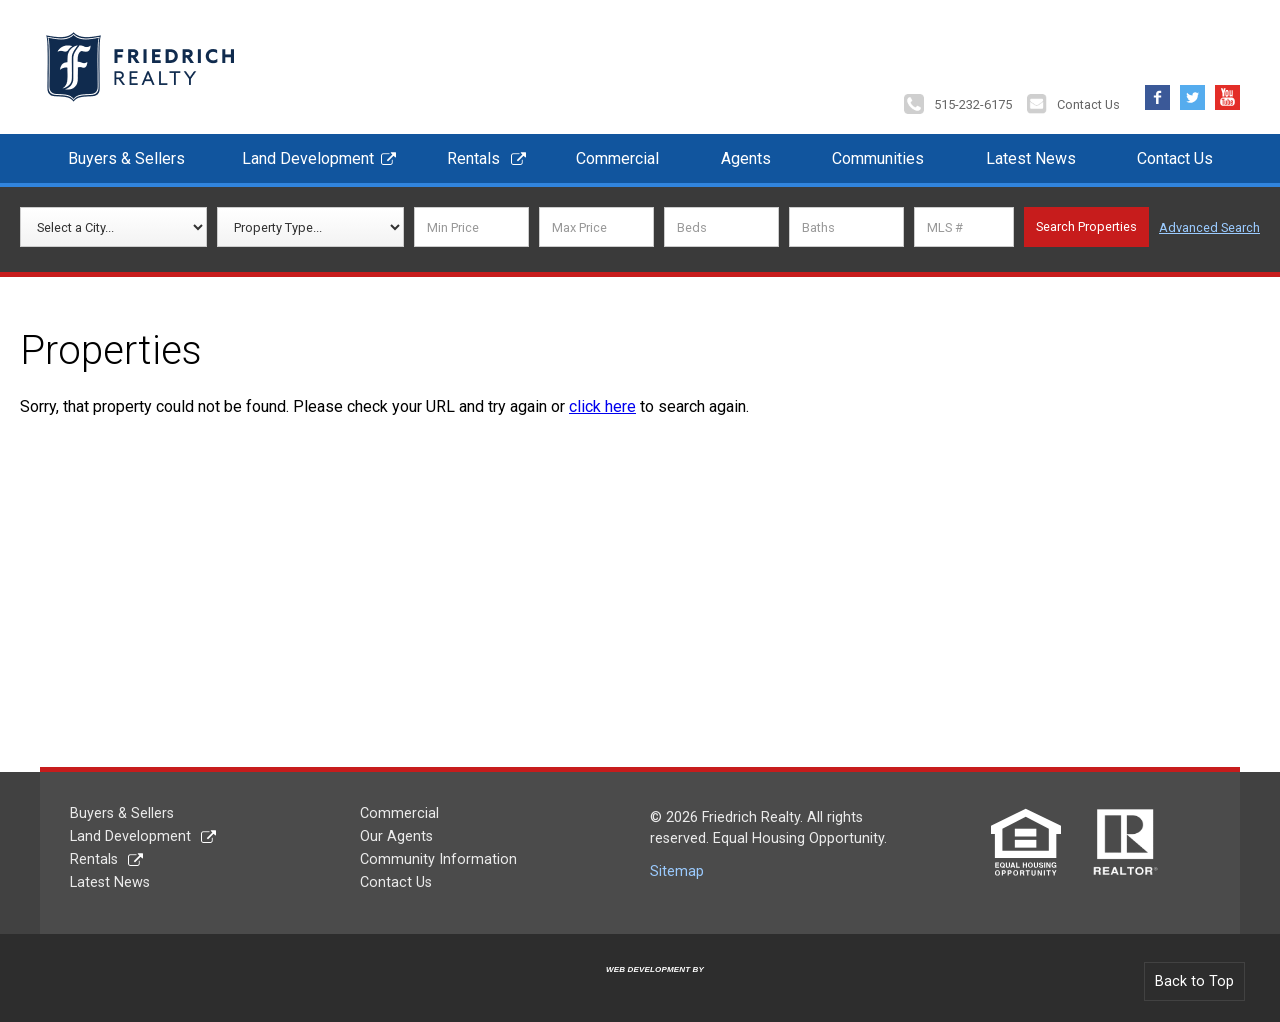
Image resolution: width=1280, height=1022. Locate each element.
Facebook (1157, 92)
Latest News (1031, 158)
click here (602, 406)
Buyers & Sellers (126, 158)
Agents (746, 158)
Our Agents (396, 836)
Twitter (1192, 92)
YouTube (1227, 92)
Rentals (473, 158)
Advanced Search (1209, 227)
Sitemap (677, 871)
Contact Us (1088, 104)
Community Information (438, 859)
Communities (878, 158)
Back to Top (1194, 981)
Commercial (617, 158)
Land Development (308, 158)
